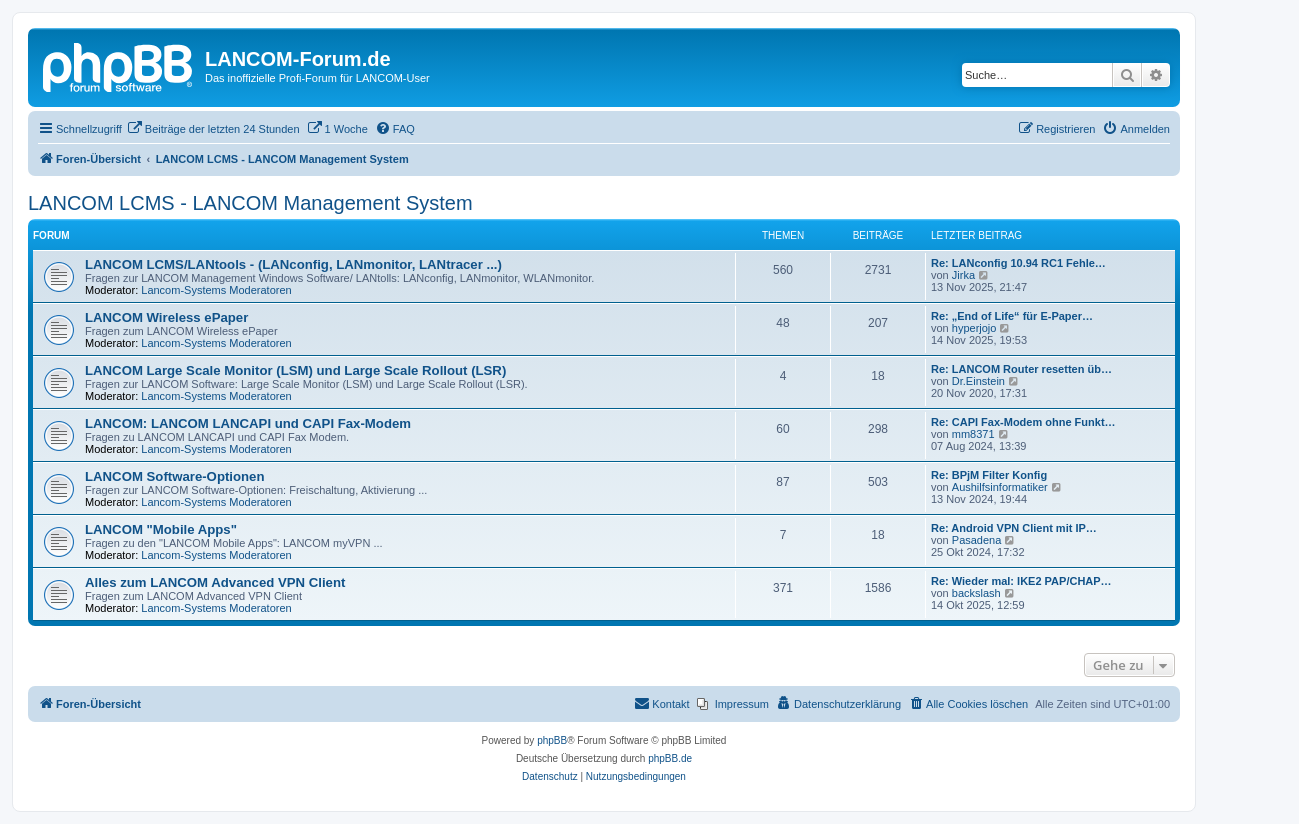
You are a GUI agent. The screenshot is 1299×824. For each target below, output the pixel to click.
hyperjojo (974, 328)
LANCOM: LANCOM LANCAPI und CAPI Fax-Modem (248, 423)
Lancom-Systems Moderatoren (216, 290)
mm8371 (973, 434)
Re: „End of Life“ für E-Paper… (1012, 316)
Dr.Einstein (978, 381)
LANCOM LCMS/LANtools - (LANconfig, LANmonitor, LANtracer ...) (293, 264)
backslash (976, 593)
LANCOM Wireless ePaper (166, 317)
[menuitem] (213, 129)
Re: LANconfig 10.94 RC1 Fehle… (1018, 263)
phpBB (552, 740)
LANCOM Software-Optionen (175, 476)
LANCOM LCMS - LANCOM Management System (250, 203)
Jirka (963, 275)
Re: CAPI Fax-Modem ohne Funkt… (1023, 422)
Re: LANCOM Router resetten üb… (1021, 369)
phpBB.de (670, 758)
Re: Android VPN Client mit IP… (1014, 528)
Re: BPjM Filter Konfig (989, 475)
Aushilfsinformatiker (1000, 487)
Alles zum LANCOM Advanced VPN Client (215, 582)
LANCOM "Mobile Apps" (161, 529)
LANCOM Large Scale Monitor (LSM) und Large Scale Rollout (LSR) (295, 370)
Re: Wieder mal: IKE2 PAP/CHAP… (1021, 581)
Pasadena (977, 540)
